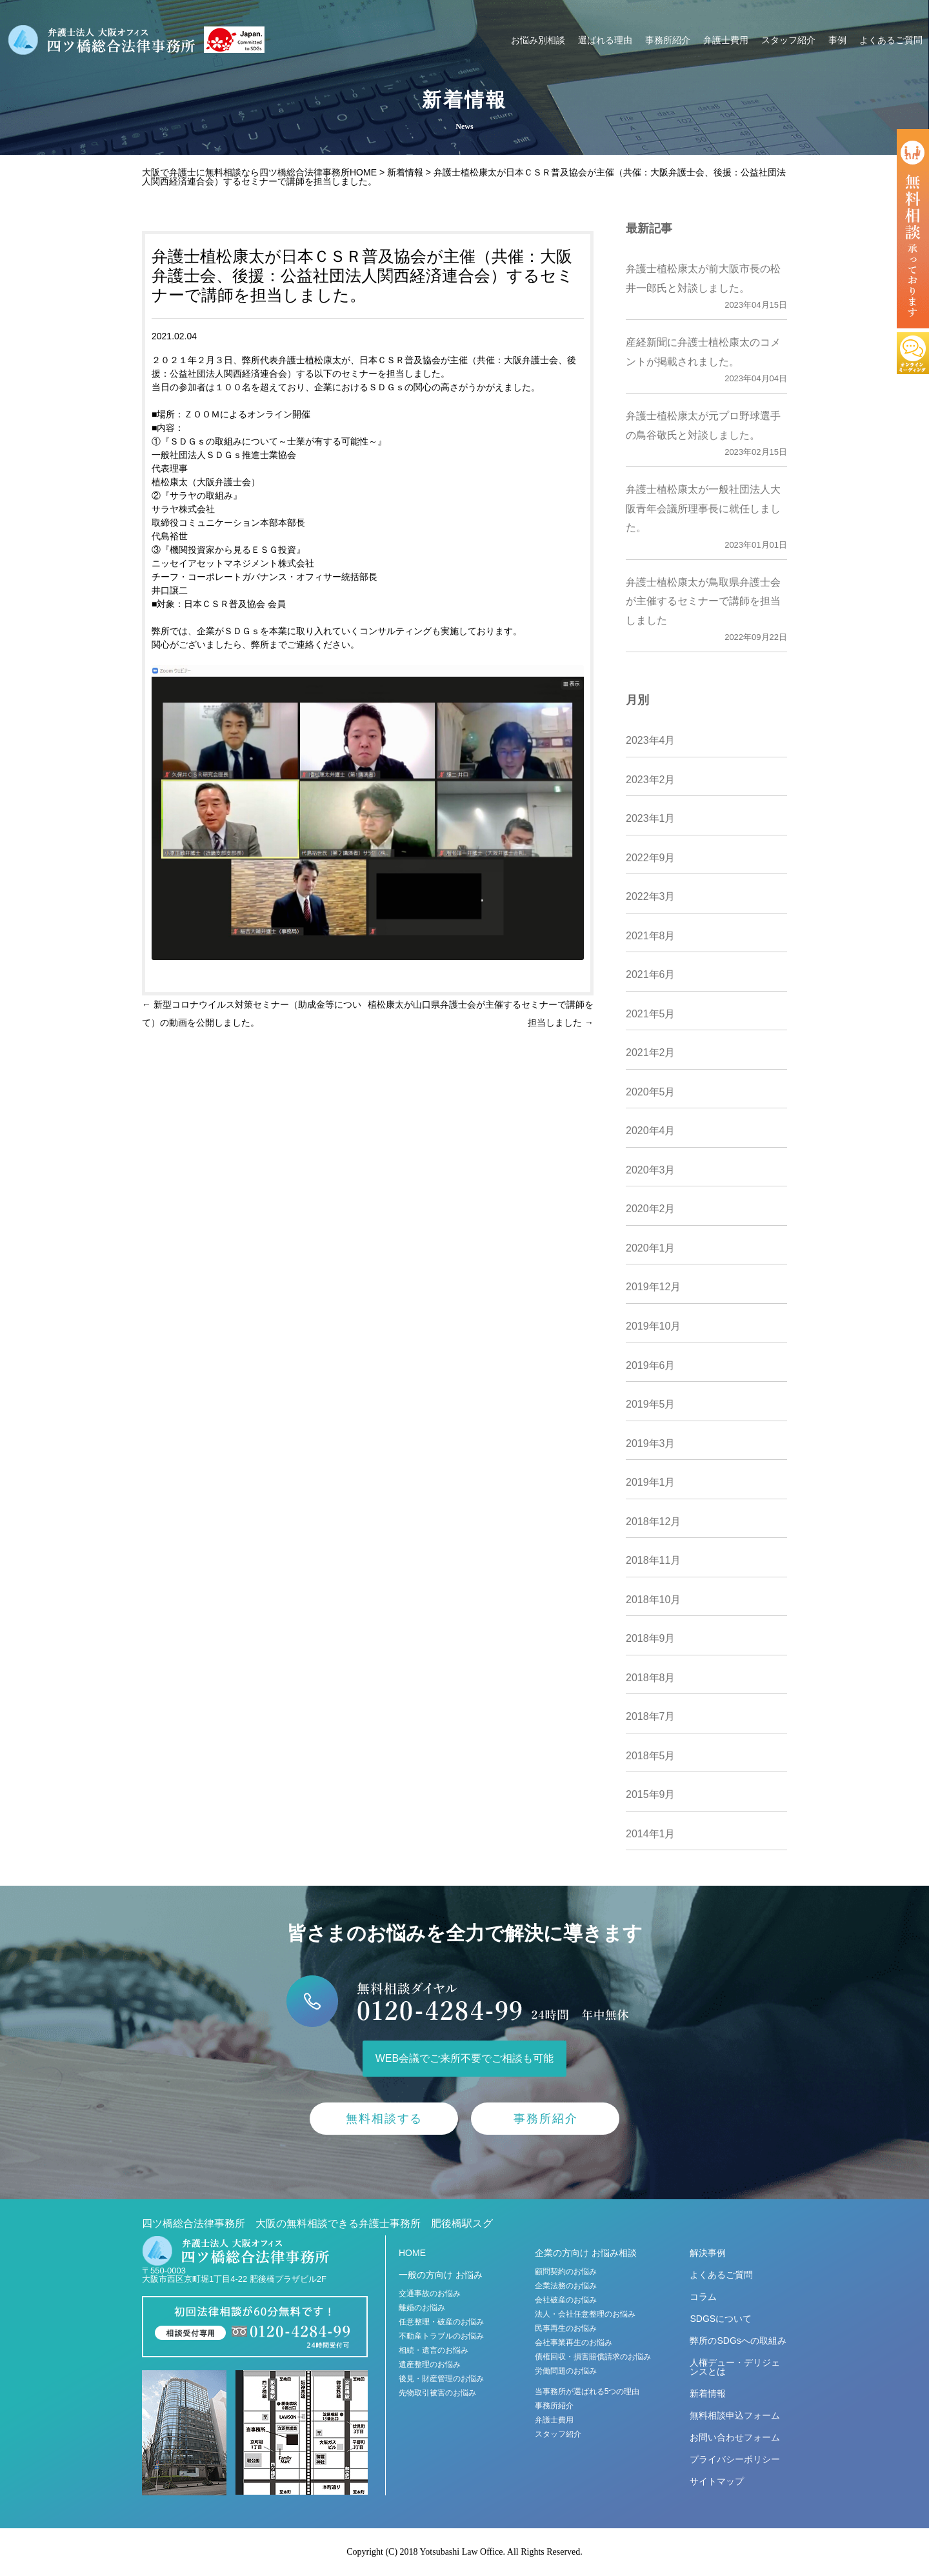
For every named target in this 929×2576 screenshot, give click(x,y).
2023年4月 (650, 740)
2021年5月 (650, 1013)
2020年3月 (650, 1169)
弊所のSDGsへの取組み (738, 2340)
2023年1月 (650, 818)
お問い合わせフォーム (735, 2437)
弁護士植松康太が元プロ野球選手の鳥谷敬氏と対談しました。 (706, 435)
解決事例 (708, 2252)
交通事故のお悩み (430, 2293)
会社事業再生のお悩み (573, 2342)
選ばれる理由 (605, 40)
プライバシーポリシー (735, 2459)
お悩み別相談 (538, 40)
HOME (412, 2252)
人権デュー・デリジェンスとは (735, 2367)
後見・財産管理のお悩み (441, 2378)
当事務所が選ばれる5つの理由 (587, 2391)
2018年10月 (653, 1599)
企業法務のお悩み (566, 2286)
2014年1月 (650, 1833)
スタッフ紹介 (788, 40)
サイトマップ (717, 2481)
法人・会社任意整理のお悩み (585, 2314)
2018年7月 (650, 1716)
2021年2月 (650, 1052)
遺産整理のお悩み (430, 2364)
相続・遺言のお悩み (433, 2350)
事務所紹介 (667, 40)
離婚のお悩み (422, 2307)
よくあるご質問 (891, 40)
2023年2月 (650, 779)
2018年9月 (650, 1638)
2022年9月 (650, 857)
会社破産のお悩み (566, 2300)
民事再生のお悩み (566, 2328)
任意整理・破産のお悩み (441, 2322)
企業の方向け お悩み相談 (586, 2252)
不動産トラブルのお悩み (441, 2336)
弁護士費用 (725, 40)
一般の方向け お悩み (441, 2274)
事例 (837, 40)
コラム (703, 2296)
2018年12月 (653, 1521)
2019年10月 (653, 1326)
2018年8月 (650, 1677)
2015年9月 (650, 1794)
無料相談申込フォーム (735, 2415)
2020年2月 (650, 1208)
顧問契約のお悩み (566, 2271)
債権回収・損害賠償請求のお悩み (593, 2357)
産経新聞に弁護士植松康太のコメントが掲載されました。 (706, 361)
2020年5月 (650, 1091)
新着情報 (708, 2393)
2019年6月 (650, 1365)
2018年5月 (650, 1755)
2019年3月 (650, 1443)
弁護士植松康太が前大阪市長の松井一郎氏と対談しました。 (706, 288)
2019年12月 (653, 1286)
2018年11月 (653, 1560)
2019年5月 (650, 1404)
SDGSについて (721, 2318)
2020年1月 (650, 1248)
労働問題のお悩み (566, 2371)
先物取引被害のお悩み (437, 2393)
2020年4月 (650, 1130)
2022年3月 (650, 896)
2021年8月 (650, 935)
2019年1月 (650, 1482)
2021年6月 (650, 974)
